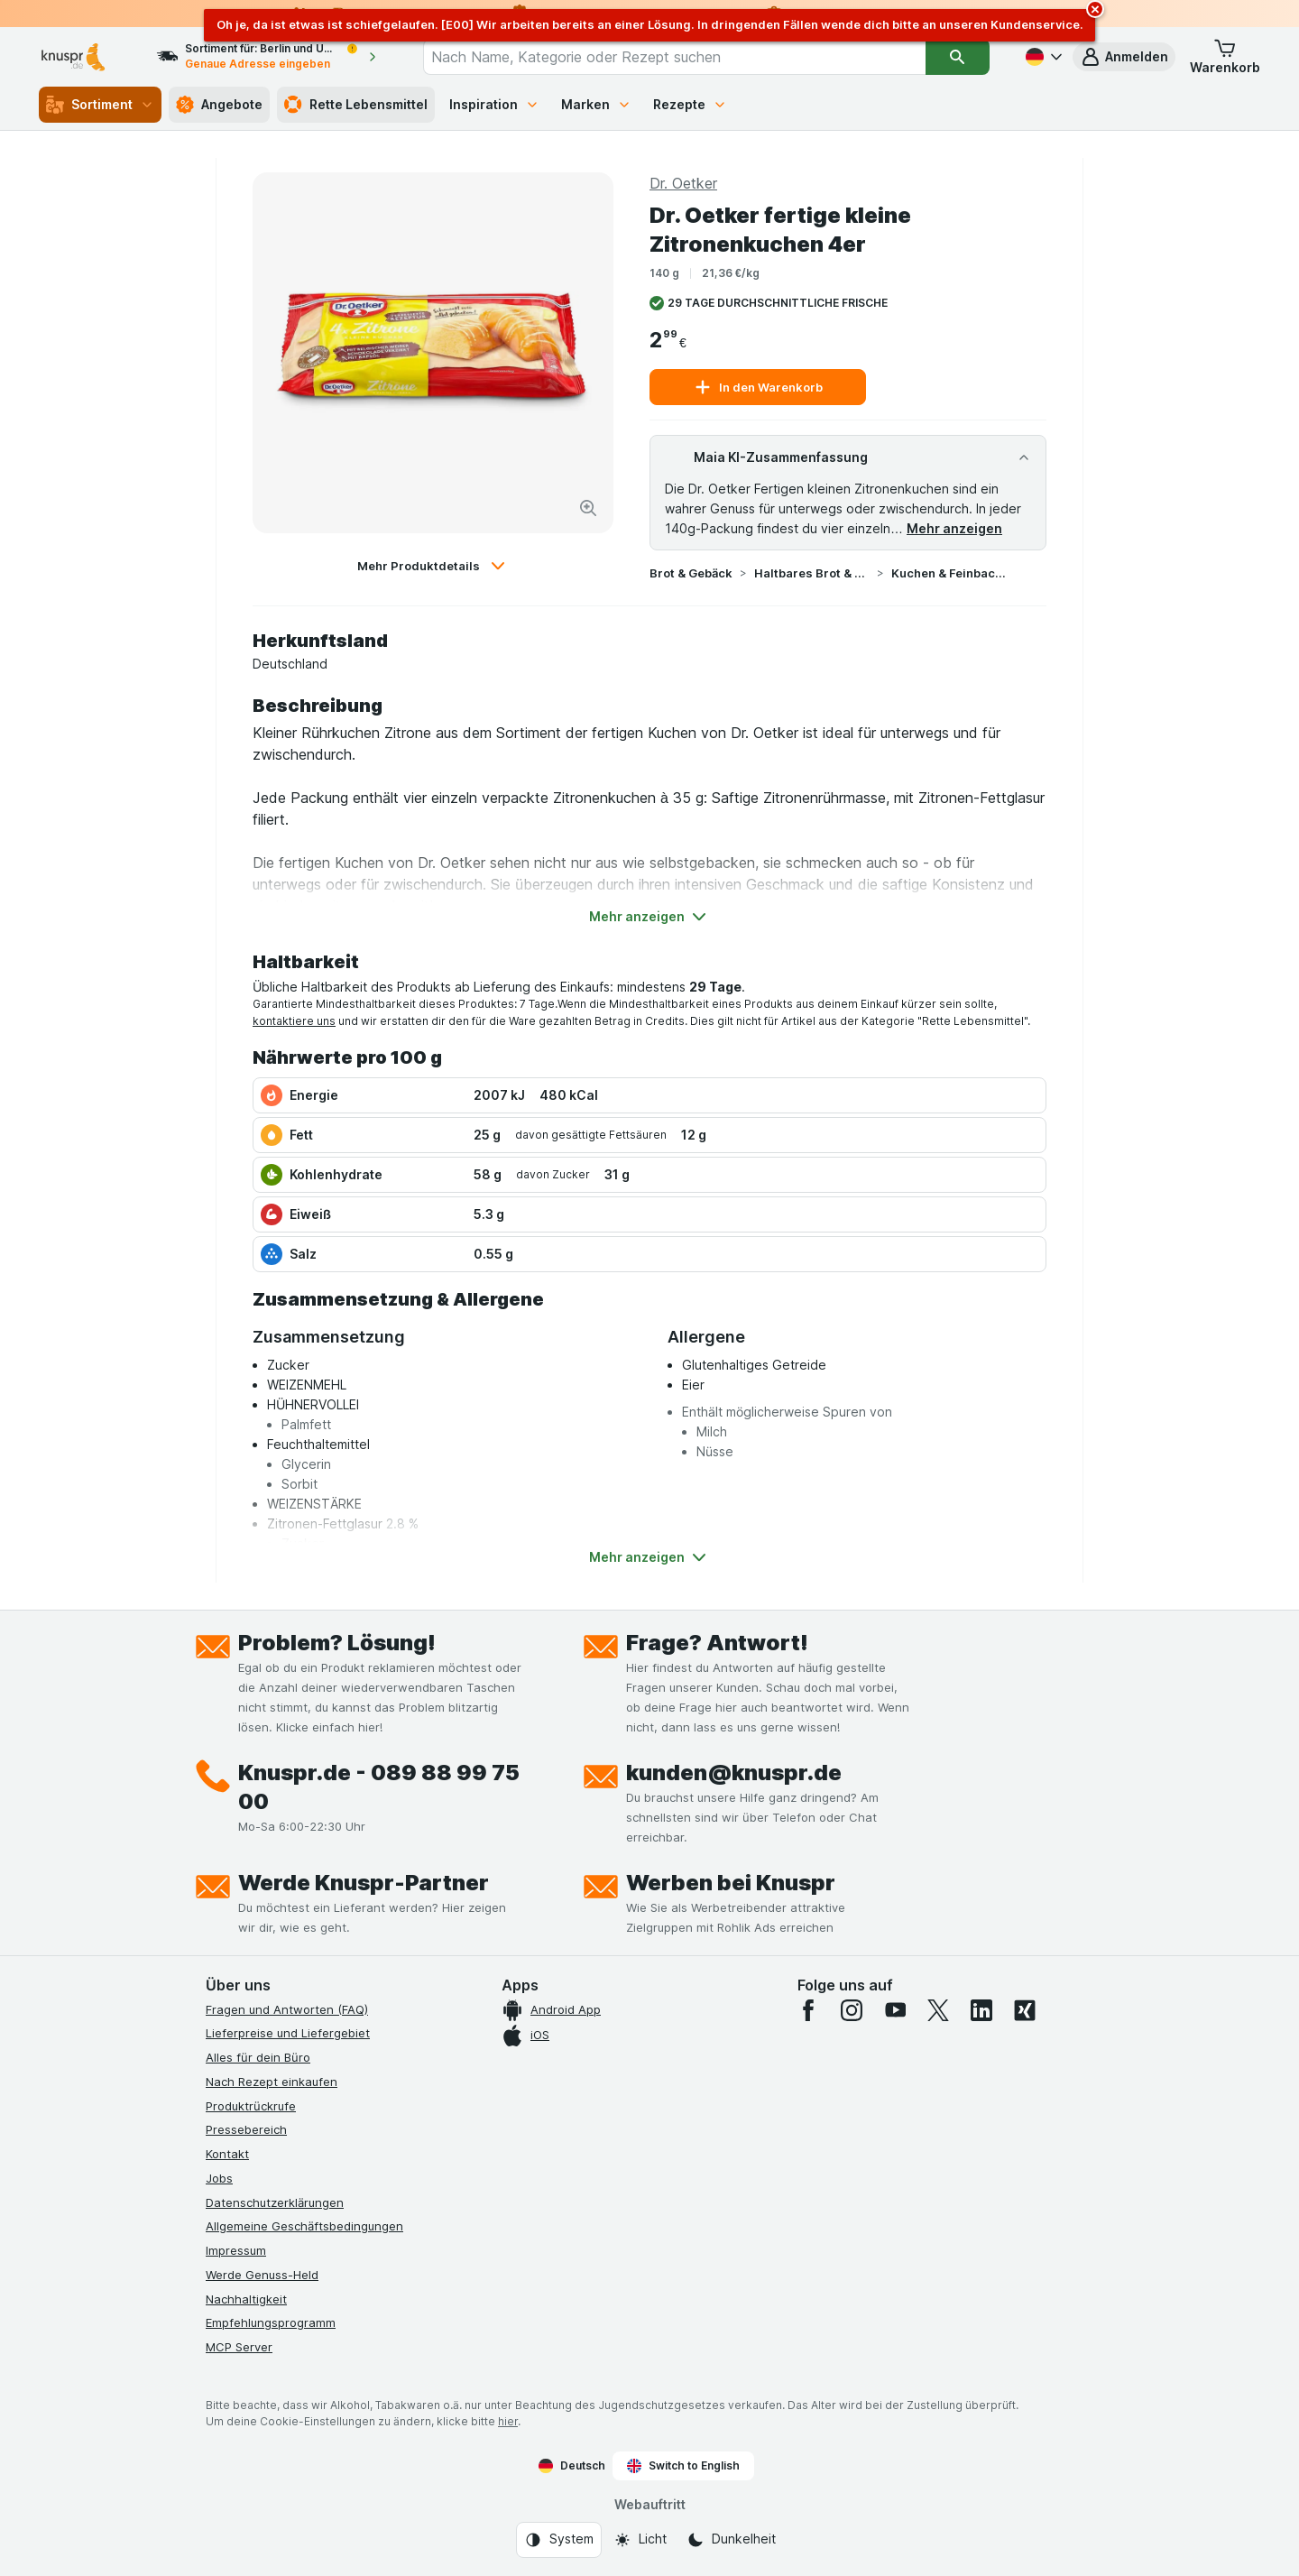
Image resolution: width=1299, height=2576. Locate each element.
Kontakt (227, 2154)
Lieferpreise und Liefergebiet (288, 2033)
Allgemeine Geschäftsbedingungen (304, 2226)
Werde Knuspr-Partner (363, 1883)
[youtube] (895, 2010)
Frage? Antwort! (717, 1643)
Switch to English (683, 2466)
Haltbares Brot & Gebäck (812, 573)
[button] (1124, 56)
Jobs (219, 2178)
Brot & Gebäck (691, 573)
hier (508, 2421)
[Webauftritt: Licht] (640, 2540)
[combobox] (674, 57)
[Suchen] (958, 57)
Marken (596, 104)
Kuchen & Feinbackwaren (949, 573)
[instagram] (851, 2010)
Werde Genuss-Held (262, 2274)
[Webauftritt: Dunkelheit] (731, 2540)
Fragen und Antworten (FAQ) (287, 2009)
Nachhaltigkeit (246, 2299)
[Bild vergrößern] (588, 508)
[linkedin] (981, 2010)
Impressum (236, 2250)
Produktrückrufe (251, 2106)
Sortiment (100, 105)
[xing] (1025, 2010)
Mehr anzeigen (954, 528)
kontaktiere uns (294, 1021)
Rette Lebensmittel (356, 105)
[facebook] (808, 2010)
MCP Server (239, 2347)
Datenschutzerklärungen (275, 2202)
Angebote (219, 105)
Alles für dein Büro (258, 2057)
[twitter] (938, 2010)
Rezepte (690, 104)
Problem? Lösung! (337, 1643)
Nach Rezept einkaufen (271, 2081)
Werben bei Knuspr (730, 1883)
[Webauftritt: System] (559, 2540)
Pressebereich (246, 2129)
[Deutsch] (1041, 57)
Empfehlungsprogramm (271, 2322)
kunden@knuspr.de (734, 1772)
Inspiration (494, 104)
